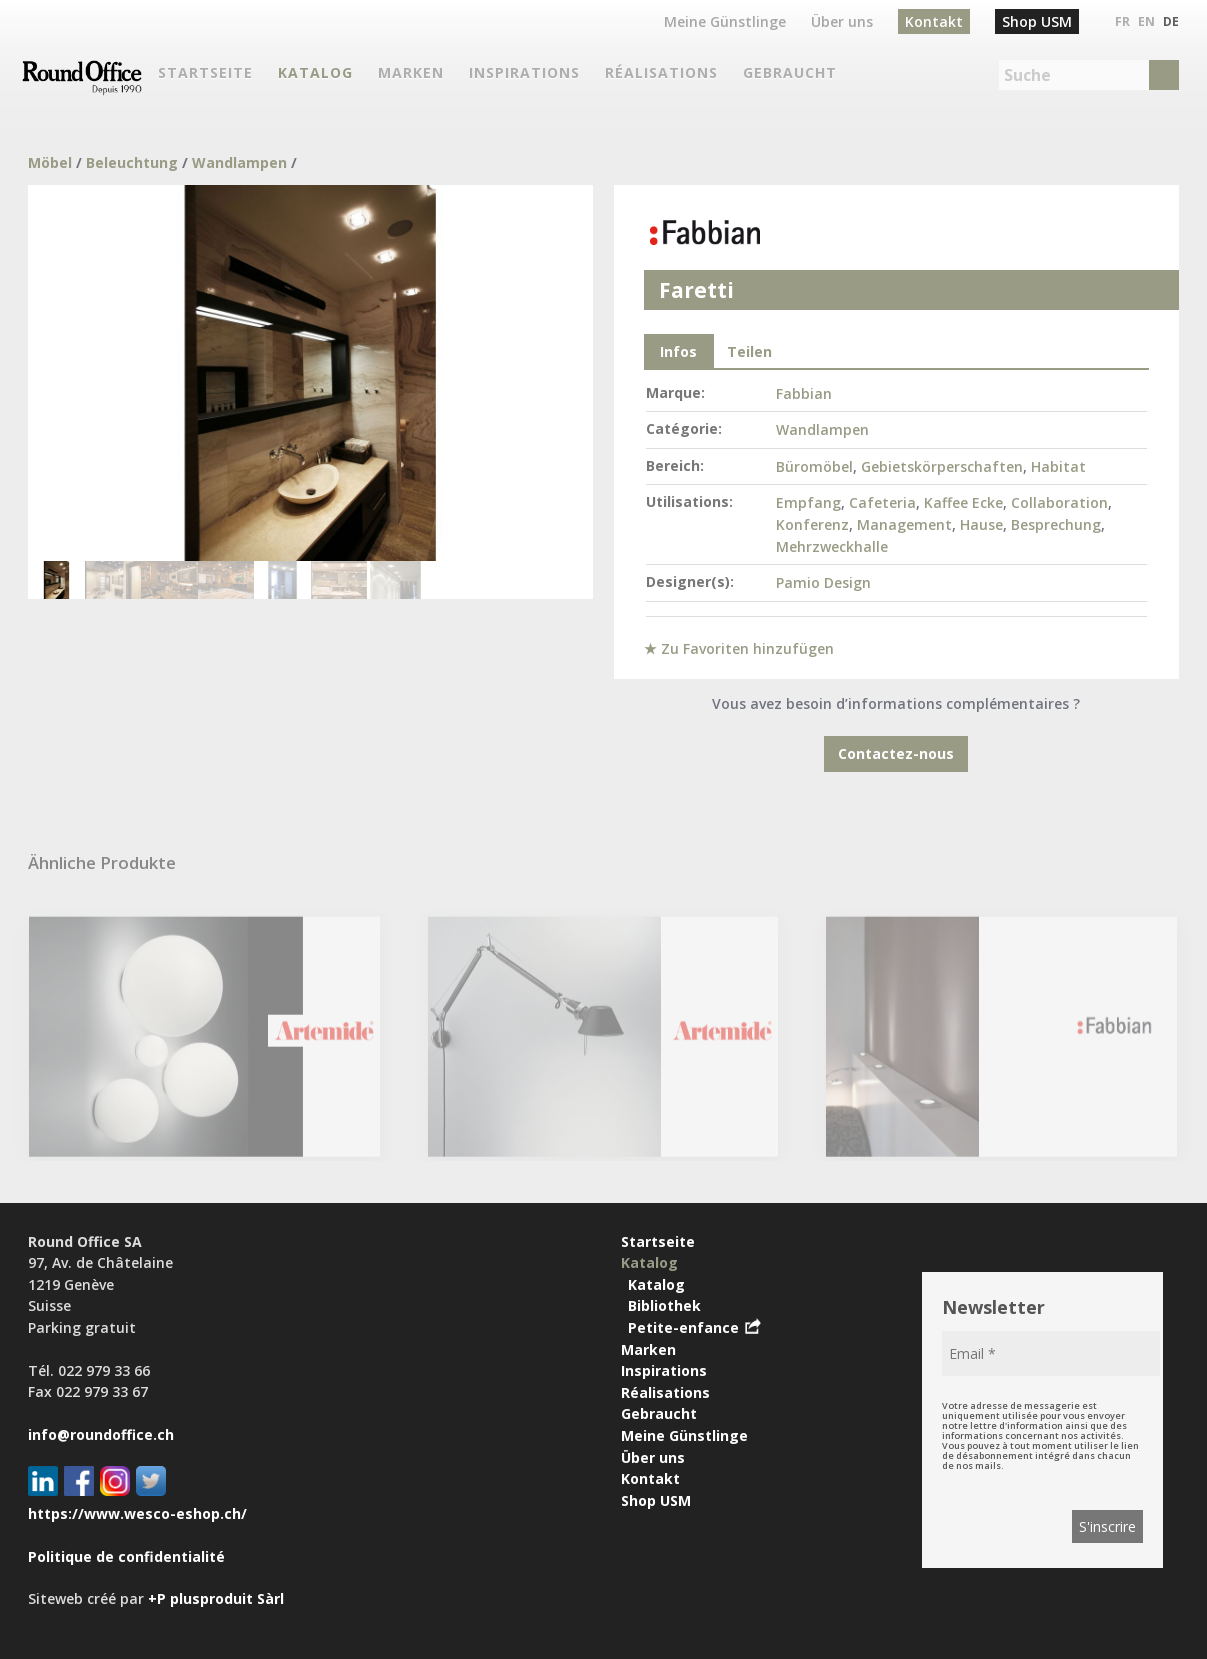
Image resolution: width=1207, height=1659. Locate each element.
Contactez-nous (896, 753)
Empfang (808, 502)
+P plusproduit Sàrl (216, 1598)
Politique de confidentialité (126, 1556)
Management (904, 524)
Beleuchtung (132, 162)
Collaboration (1059, 502)
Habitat (1058, 466)
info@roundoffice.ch (101, 1434)
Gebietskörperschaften (942, 466)
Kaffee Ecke (963, 502)
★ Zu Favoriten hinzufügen (739, 648)
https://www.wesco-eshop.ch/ (137, 1513)
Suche (1027, 75)
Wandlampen (239, 162)
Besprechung (1056, 524)
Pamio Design (823, 582)
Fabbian (804, 393)
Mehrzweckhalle (832, 546)
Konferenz (812, 524)
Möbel (50, 162)
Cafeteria (882, 502)
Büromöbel (814, 466)
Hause (981, 524)
